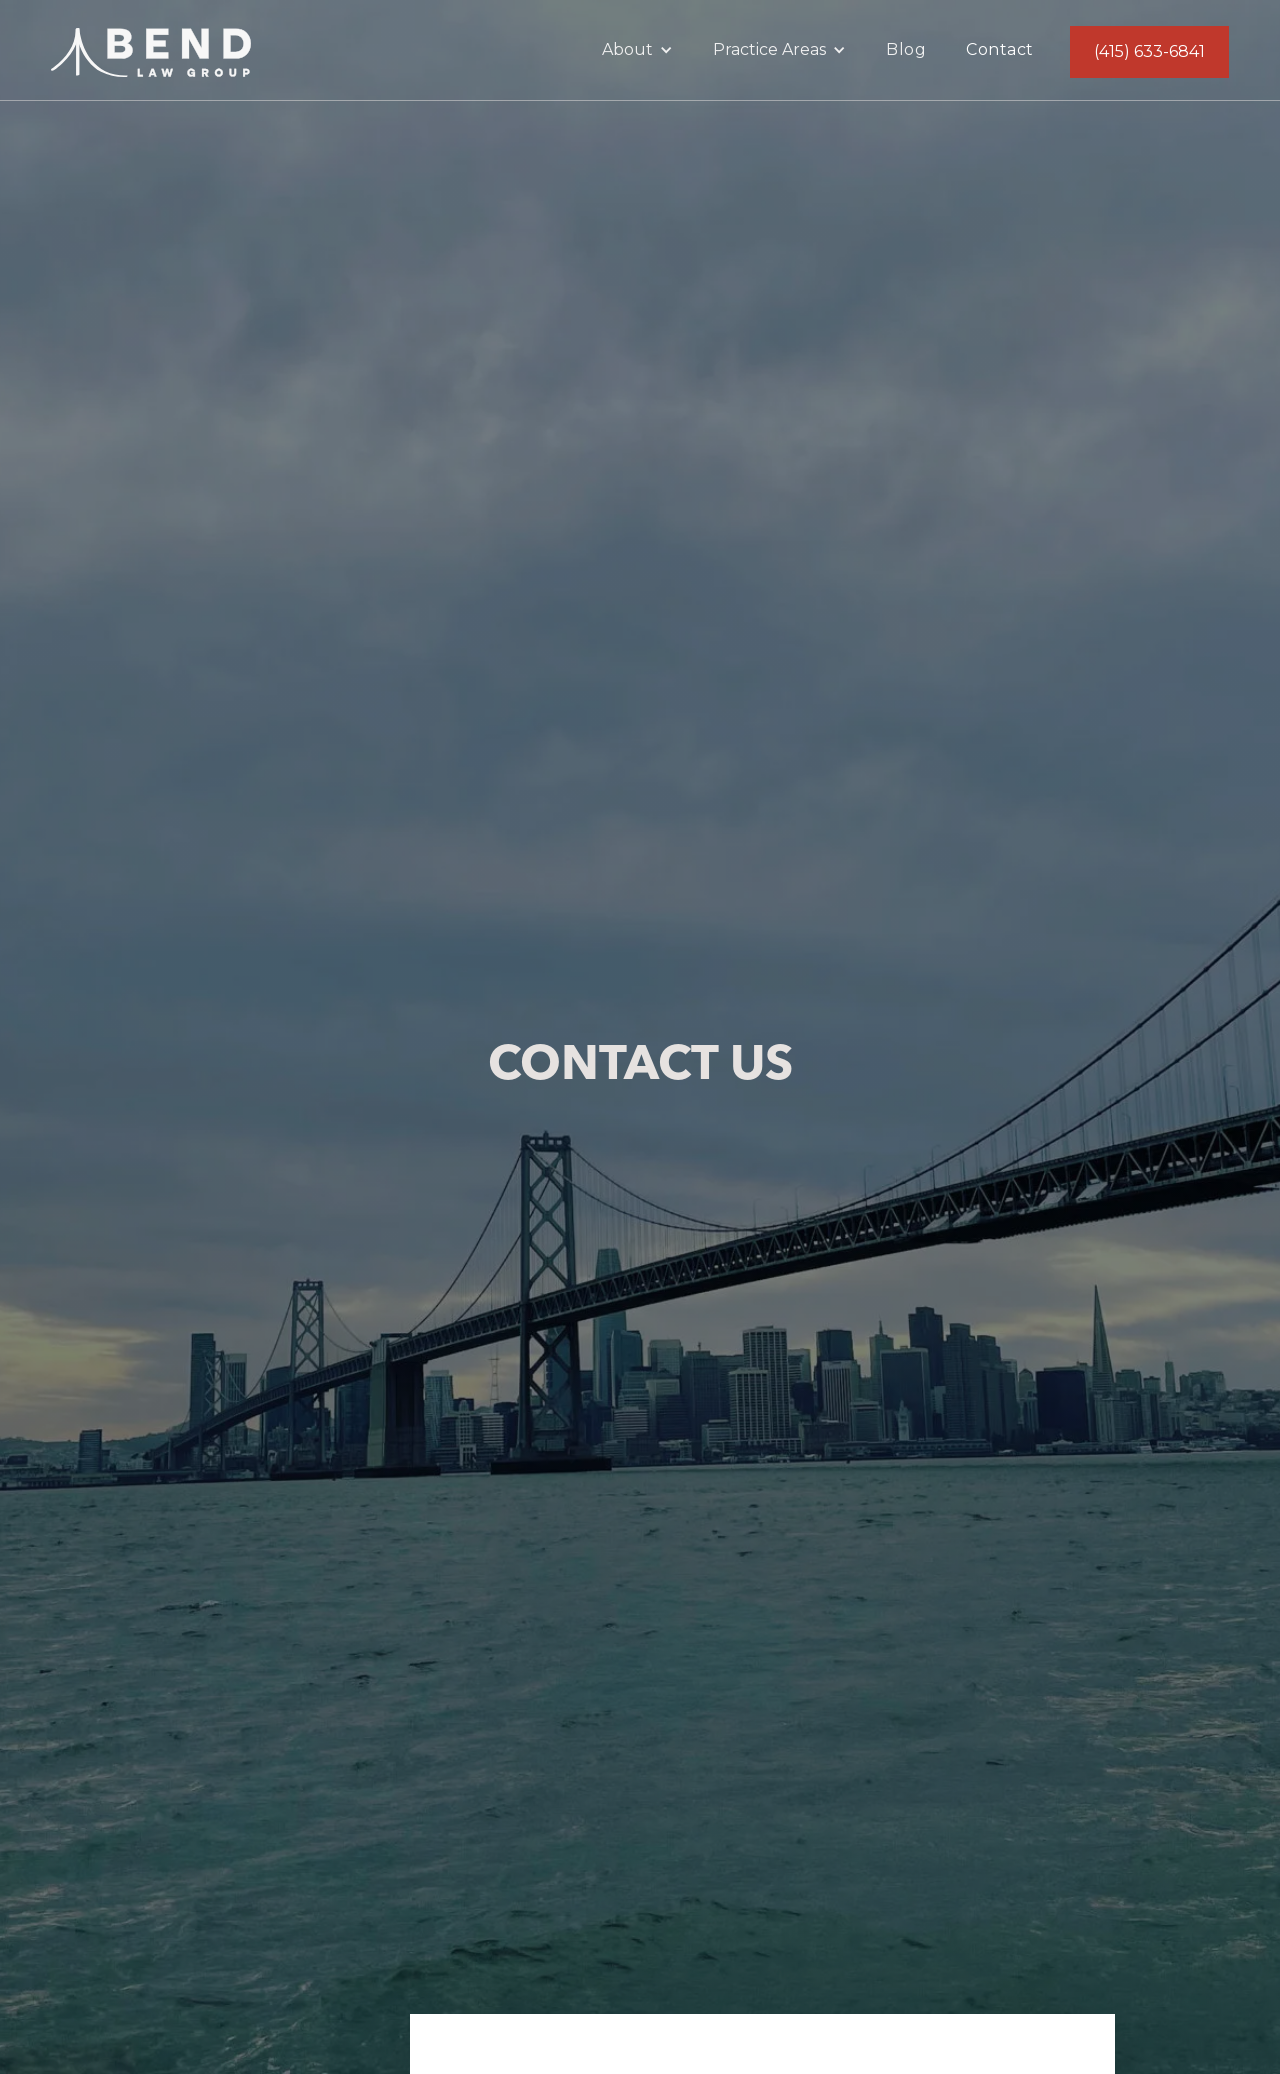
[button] (637, 50)
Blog (906, 49)
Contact (1000, 49)
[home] (151, 48)
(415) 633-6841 (1149, 51)
